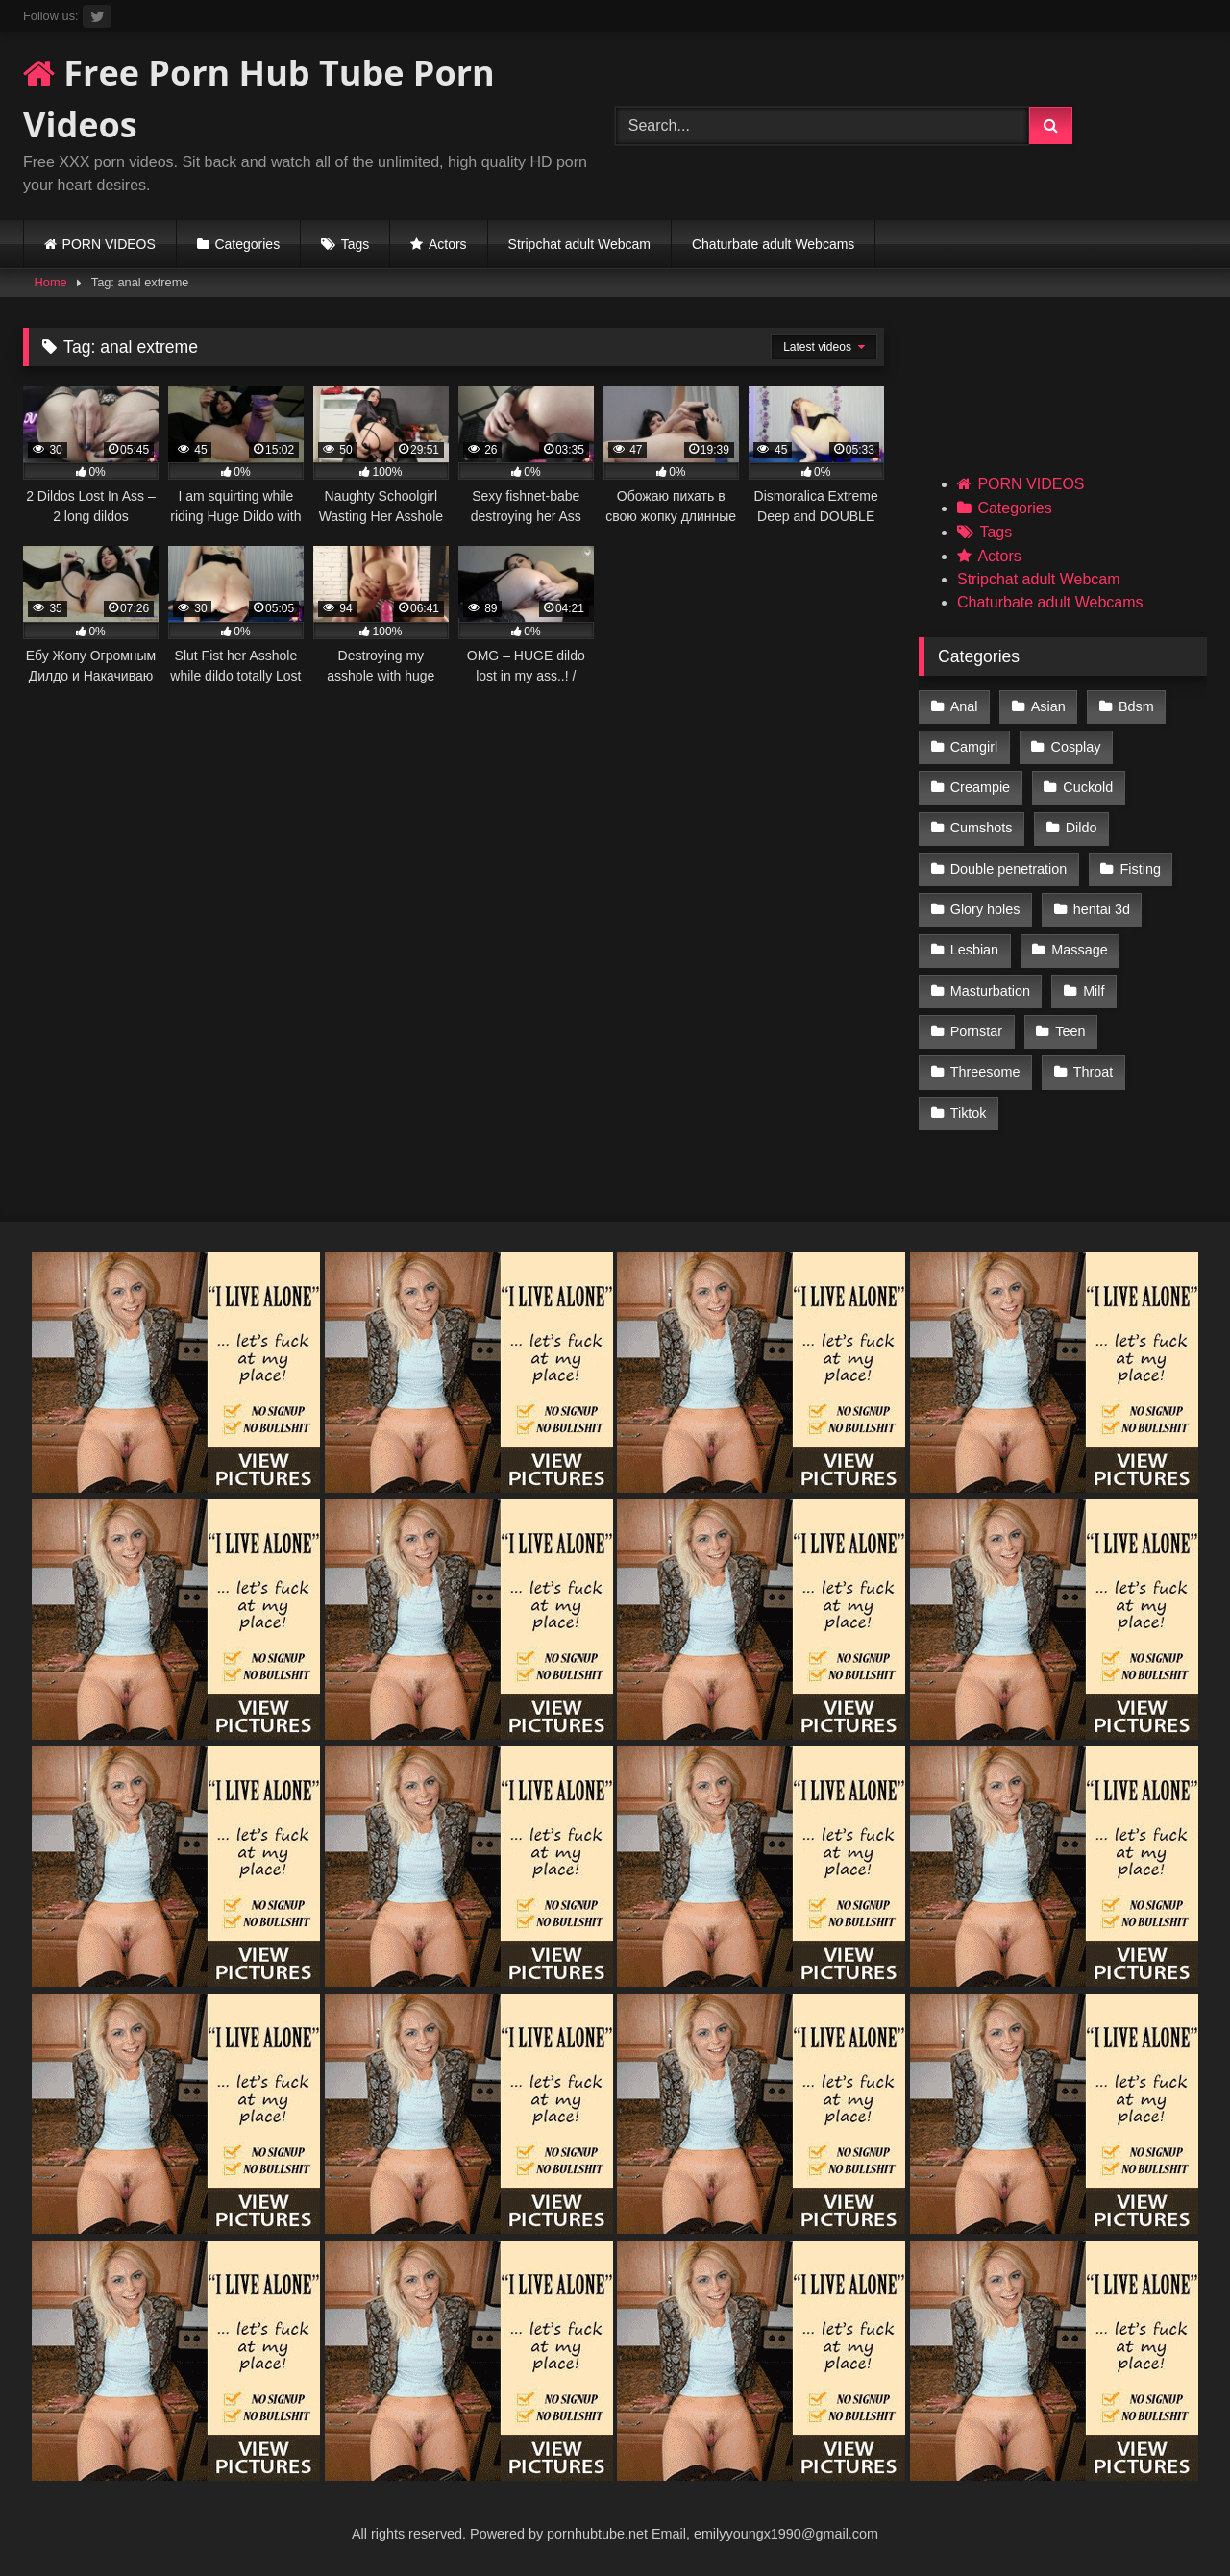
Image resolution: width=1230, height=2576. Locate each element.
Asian (1048, 706)
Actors (448, 244)
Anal (964, 706)
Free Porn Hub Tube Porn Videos (259, 98)
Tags (355, 244)
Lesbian (974, 949)
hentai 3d (1101, 909)
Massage (1079, 949)
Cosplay (1076, 747)
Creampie (980, 787)
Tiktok (968, 1113)
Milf (1093, 991)
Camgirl (974, 747)
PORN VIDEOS (109, 244)
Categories (247, 244)
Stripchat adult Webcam (579, 244)
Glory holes (985, 909)
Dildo (1081, 827)
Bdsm (1136, 706)
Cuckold (1088, 787)
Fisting (1140, 869)
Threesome (985, 1071)
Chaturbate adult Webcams (773, 244)
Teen (1070, 1031)
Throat (1093, 1071)
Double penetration (1009, 869)
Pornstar (976, 1031)
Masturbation (990, 991)
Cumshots (981, 827)
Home (51, 282)
